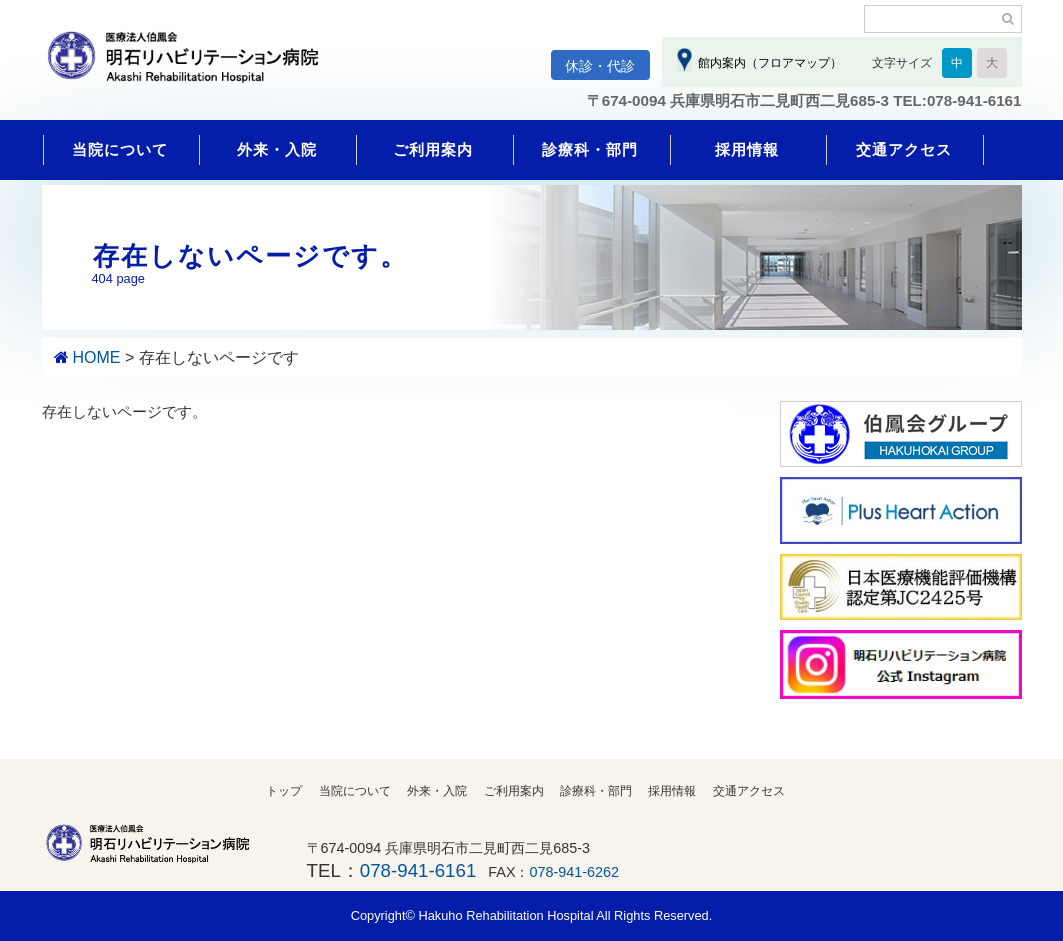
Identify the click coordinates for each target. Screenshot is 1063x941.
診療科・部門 (590, 149)
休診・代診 (600, 66)
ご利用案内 (433, 149)
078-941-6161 (418, 870)
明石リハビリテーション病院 (192, 67)
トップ (284, 791)
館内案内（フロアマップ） (767, 63)
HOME (96, 357)
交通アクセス (904, 149)
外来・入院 (277, 149)
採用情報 (747, 149)
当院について (120, 149)
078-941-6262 (575, 872)
